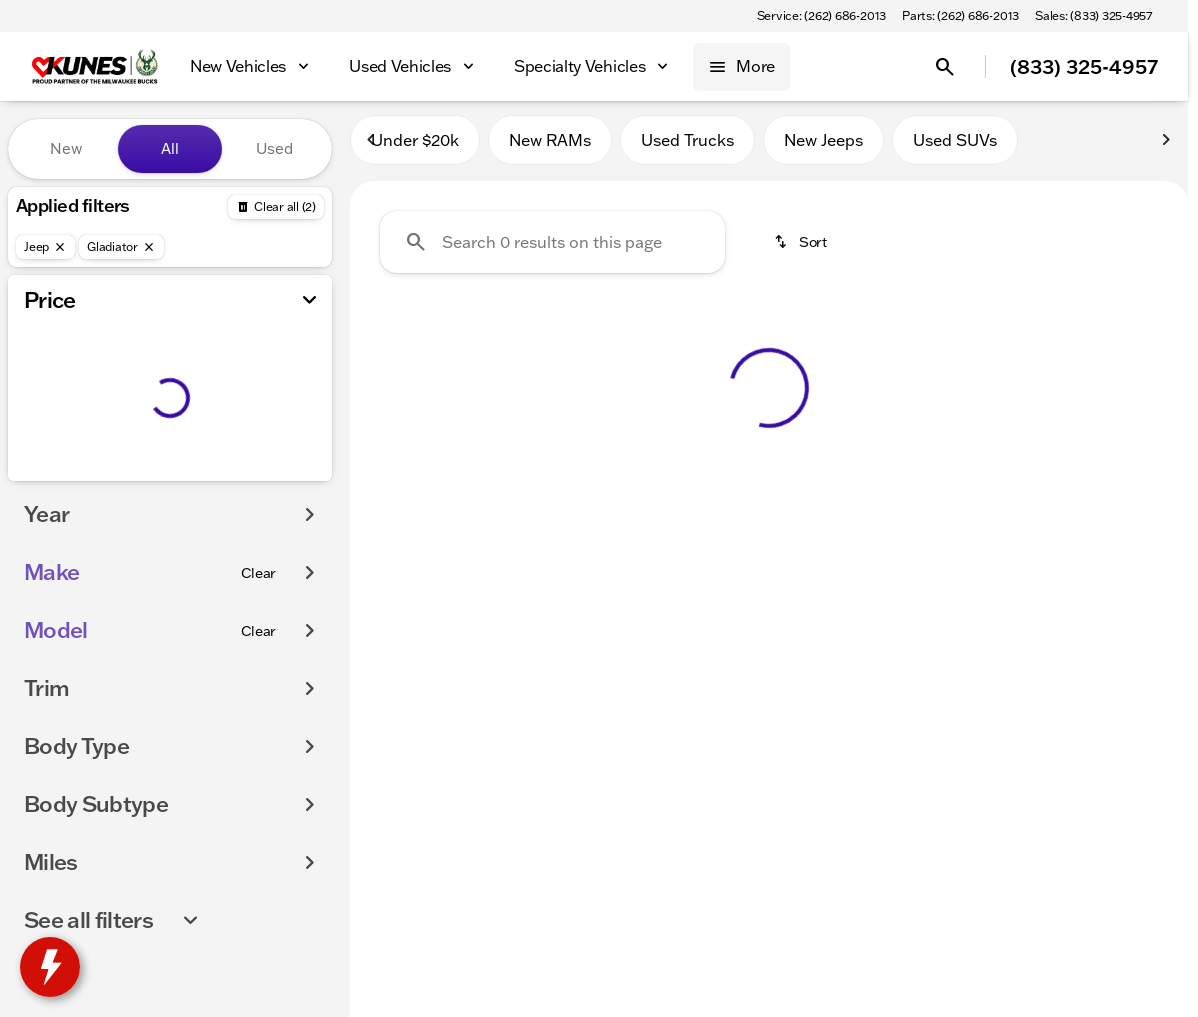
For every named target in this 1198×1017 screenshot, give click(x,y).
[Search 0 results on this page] (552, 251)
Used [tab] (274, 148)
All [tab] (170, 148)
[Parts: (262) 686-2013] (960, 16)
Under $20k (415, 149)
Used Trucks (687, 149)
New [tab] (66, 148)
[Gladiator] (121, 247)
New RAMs (550, 149)
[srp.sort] (802, 251)
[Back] (276, 207)
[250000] (262, 477)
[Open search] (945, 67)
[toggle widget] (50, 967)
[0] (64, 477)
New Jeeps (823, 149)
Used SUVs (955, 149)
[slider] (47, 374)
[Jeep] (45, 247)
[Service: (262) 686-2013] (821, 16)
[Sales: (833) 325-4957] (1093, 16)
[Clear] (258, 613)
